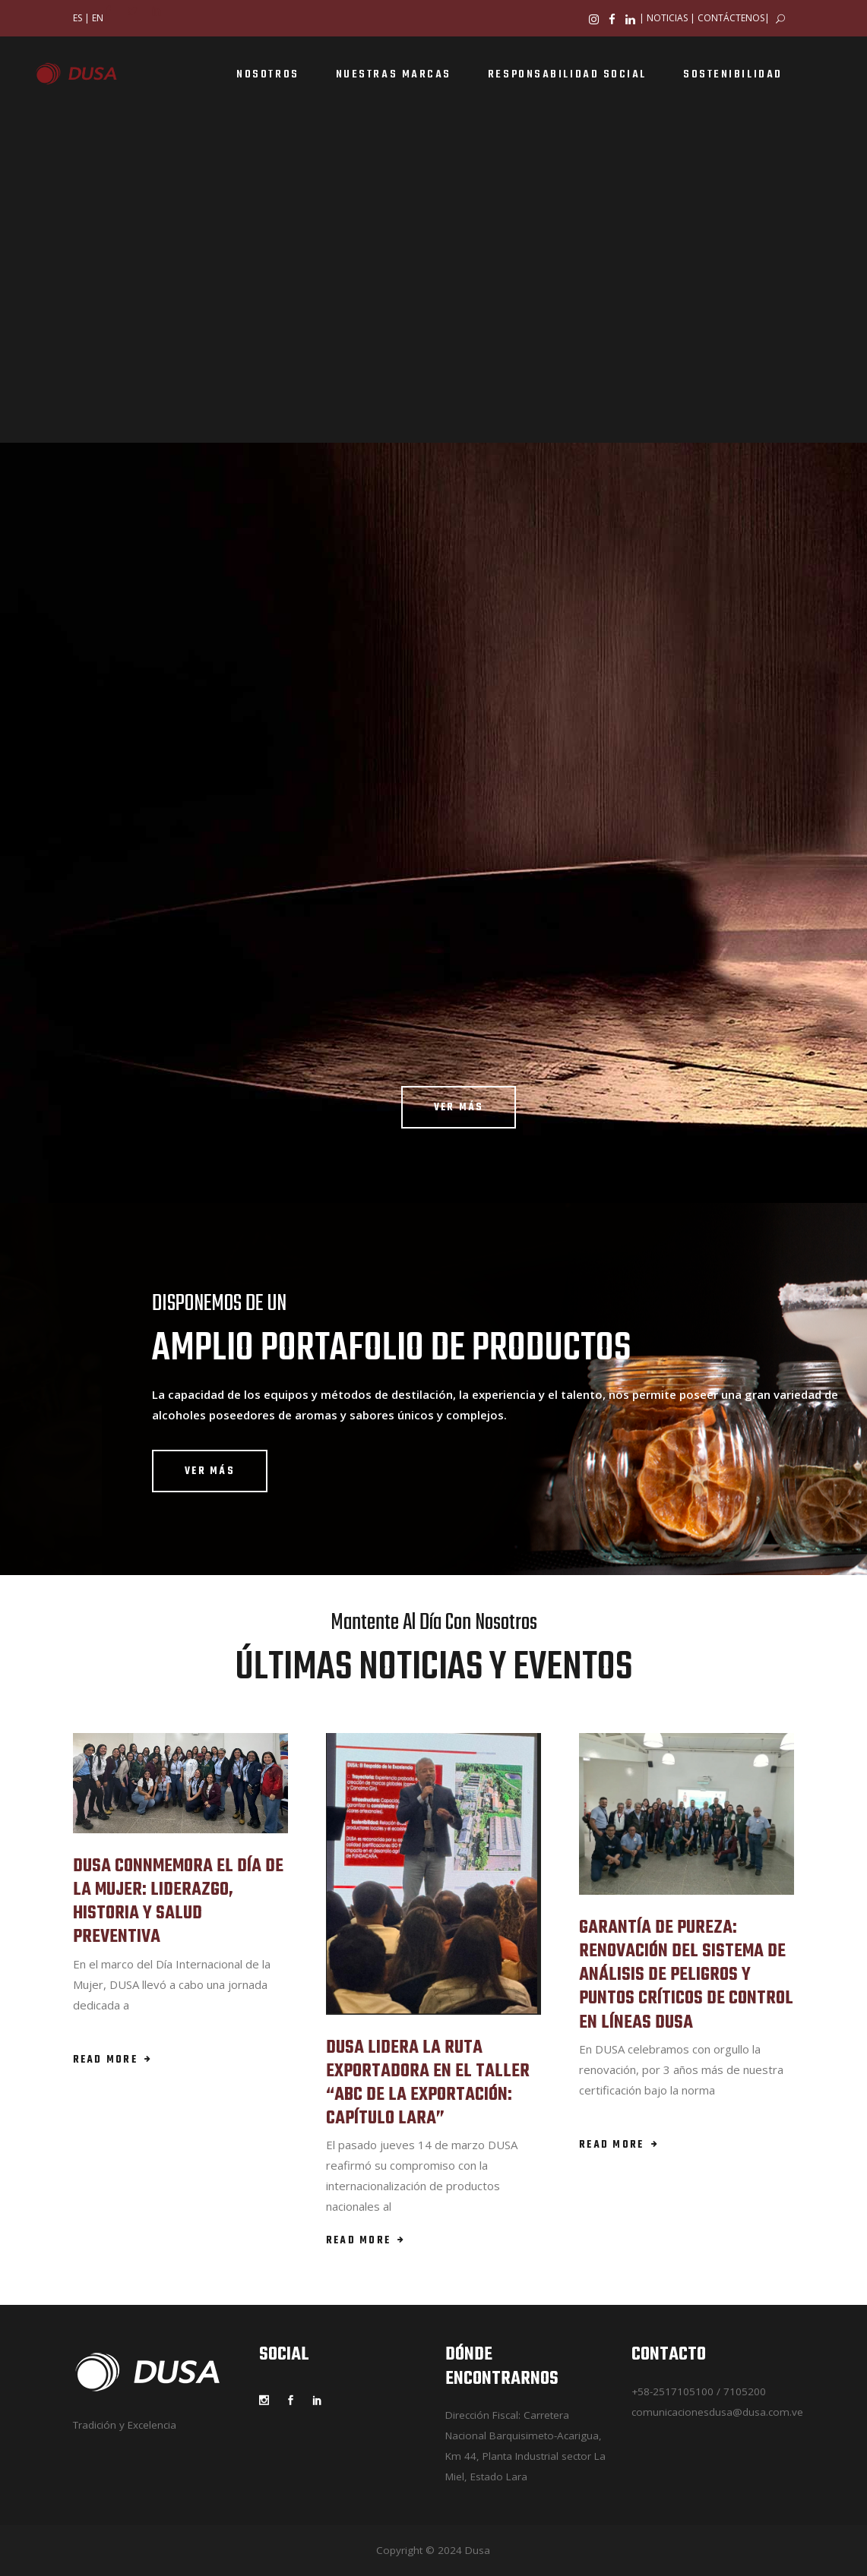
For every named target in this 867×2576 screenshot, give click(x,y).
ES (77, 17)
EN (97, 17)
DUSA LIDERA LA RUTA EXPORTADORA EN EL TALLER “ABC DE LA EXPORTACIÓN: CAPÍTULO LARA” (428, 2083)
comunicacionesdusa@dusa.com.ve (717, 2412)
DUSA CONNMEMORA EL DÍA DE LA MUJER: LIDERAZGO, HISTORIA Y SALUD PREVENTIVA (178, 1902)
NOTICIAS (667, 17)
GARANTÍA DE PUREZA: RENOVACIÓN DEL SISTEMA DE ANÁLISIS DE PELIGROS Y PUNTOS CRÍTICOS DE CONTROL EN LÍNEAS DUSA (686, 1975)
